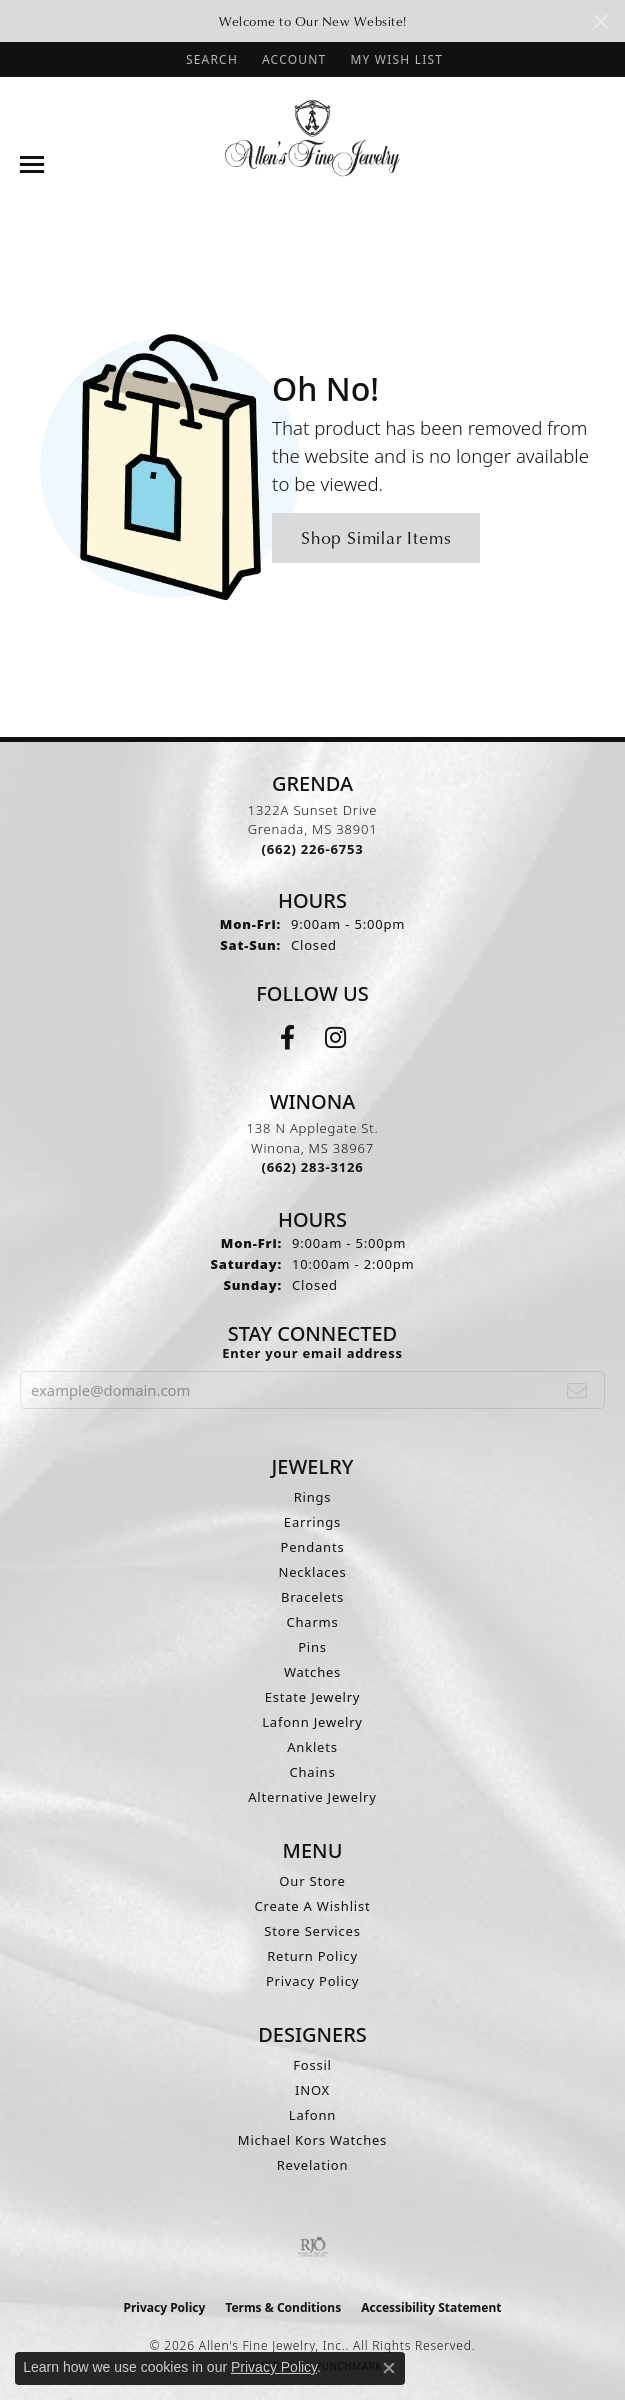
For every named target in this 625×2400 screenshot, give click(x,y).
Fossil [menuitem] (312, 2065)
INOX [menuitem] (312, 2090)
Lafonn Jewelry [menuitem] (312, 1722)
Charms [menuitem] (312, 1622)
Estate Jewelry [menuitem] (313, 1697)
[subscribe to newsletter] (577, 1390)
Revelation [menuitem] (313, 2165)
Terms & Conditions (283, 2307)
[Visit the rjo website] (313, 2247)
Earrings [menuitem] (312, 1522)
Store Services (312, 1931)
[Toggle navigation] (32, 164)
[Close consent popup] (389, 2368)
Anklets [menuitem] (312, 1747)
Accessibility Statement (431, 2307)
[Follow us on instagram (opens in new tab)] (335, 1038)
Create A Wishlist (313, 1906)
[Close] (600, 21)
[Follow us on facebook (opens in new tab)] (287, 1038)
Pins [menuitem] (312, 1647)
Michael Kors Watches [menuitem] (312, 2140)
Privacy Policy (312, 1981)
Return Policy (312, 1956)
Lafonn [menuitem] (312, 2115)
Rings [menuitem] (313, 1497)
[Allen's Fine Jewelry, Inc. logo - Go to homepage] (312, 136)
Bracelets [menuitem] (312, 1597)
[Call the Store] (313, 849)
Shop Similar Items (376, 537)
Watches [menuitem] (312, 1672)
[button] (210, 59)
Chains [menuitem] (313, 1772)
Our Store (312, 1881)
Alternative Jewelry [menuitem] (312, 1797)
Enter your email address (312, 1353)
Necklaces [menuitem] (312, 1572)
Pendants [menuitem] (313, 1547)
